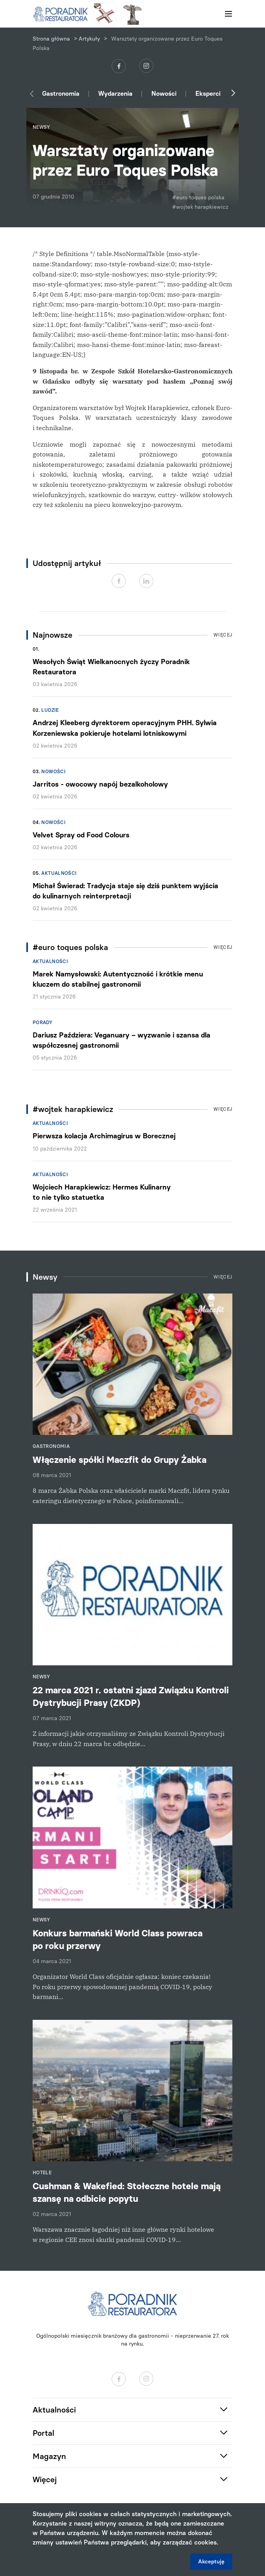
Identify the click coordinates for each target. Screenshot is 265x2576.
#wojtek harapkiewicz (200, 207)
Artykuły (89, 38)
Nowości (164, 93)
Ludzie (50, 710)
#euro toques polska (198, 197)
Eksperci (208, 93)
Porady (42, 1022)
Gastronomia (60, 93)
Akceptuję (211, 2561)
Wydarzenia (115, 93)
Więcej (222, 635)
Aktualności (59, 873)
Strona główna (51, 38)
